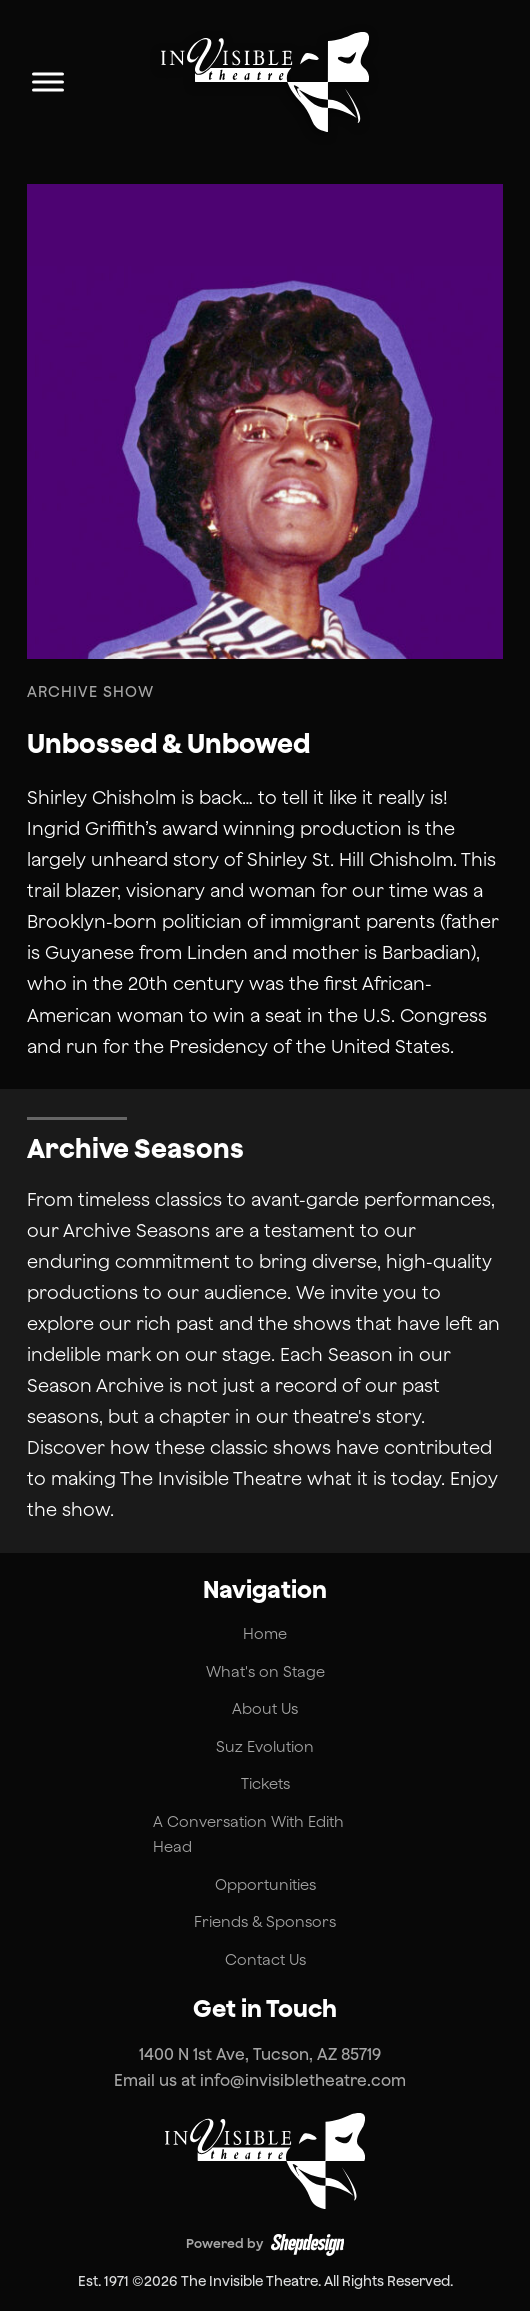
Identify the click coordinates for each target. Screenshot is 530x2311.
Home (265, 1633)
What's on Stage (265, 1671)
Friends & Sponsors (265, 1921)
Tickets (265, 1783)
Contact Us (265, 1959)
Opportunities (265, 1884)
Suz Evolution (265, 1746)
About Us (265, 1708)
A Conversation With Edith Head (248, 1834)
